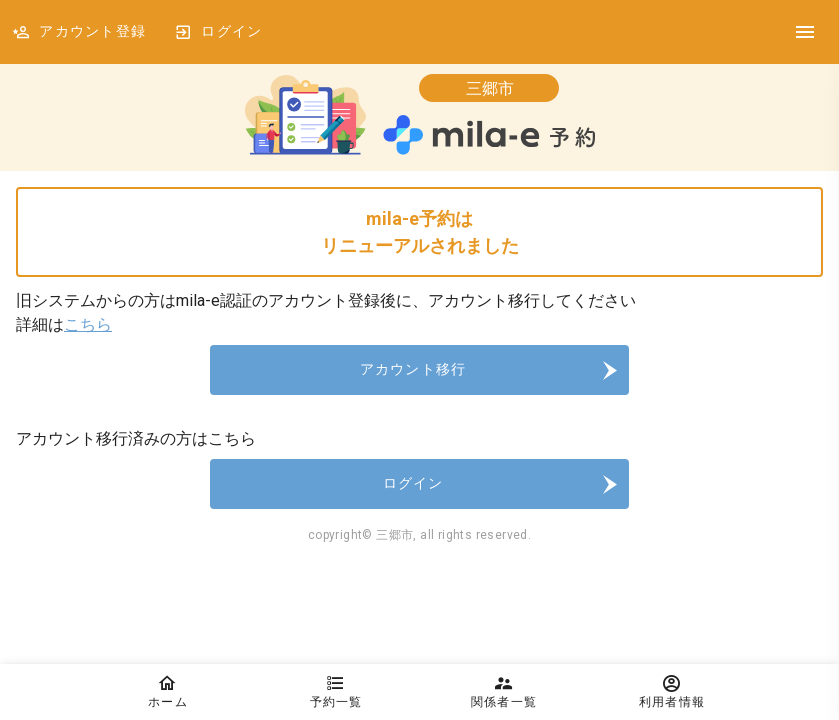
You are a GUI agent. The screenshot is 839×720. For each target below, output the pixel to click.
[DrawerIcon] (805, 32)
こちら (88, 324)
